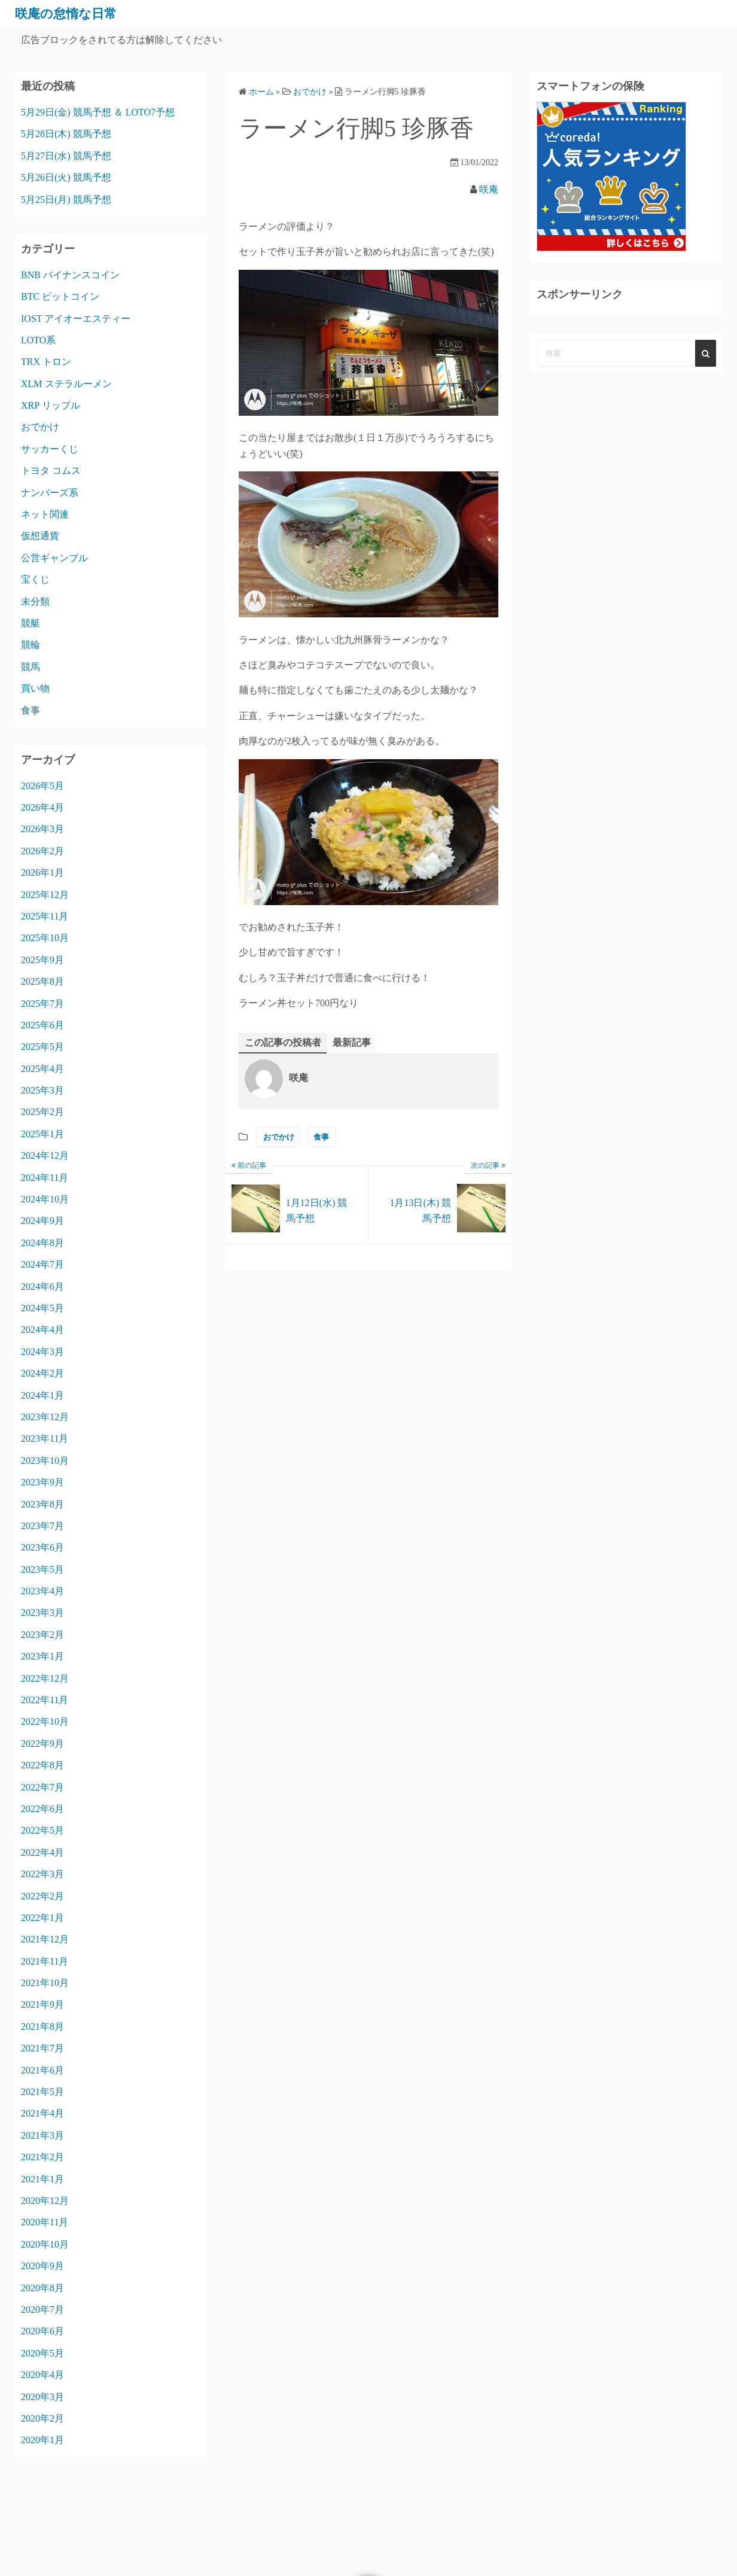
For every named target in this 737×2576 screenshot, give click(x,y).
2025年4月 (42, 1069)
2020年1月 (42, 2440)
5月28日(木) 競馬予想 (66, 134)
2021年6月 (42, 2070)
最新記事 (352, 1042)
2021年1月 (42, 2179)
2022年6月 (42, 1809)
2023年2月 (42, 1635)
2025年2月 (42, 1112)
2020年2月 (42, 2418)
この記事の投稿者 (283, 1042)
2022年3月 (42, 1874)
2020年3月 (42, 2397)
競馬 (30, 667)
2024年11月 (44, 1178)
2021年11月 (44, 1961)
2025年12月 (45, 895)
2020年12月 (45, 2201)
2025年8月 (42, 981)
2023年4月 (42, 1591)
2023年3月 (42, 1612)
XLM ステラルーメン (66, 384)
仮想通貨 (40, 536)
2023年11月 (44, 1438)
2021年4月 (42, 2113)
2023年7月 (42, 1526)
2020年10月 (45, 2244)
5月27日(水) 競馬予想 (66, 156)
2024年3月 (42, 1352)
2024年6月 (42, 1286)
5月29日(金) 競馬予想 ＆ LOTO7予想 (98, 112)
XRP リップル (50, 405)
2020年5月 (42, 2353)
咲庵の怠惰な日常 (73, 13)
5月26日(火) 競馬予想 (66, 177)
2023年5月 (42, 1569)
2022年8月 (42, 1765)
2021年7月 (42, 2048)
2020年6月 (42, 2331)
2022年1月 (42, 1918)
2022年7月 (42, 1787)
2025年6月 (42, 1025)
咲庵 (488, 189)
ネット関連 (45, 514)
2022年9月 (42, 1743)
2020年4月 (42, 2375)
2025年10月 (45, 938)
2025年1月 (42, 1134)
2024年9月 (42, 1221)
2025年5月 (42, 1047)
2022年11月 (44, 1700)
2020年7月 (42, 2309)
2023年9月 (42, 1482)
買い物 (35, 688)
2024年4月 (42, 1329)
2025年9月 (42, 960)
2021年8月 (42, 2026)
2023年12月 (45, 1417)
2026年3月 (42, 829)
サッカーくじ (49, 449)
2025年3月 (42, 1090)
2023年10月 (45, 1461)
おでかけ (278, 1136)
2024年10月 (45, 1199)
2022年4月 (42, 1852)
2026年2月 (42, 851)
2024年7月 (42, 1264)
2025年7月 (42, 1003)
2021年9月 (42, 2004)
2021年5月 (42, 2092)
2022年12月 (45, 1678)
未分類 (35, 601)
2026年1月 (42, 872)
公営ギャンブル (54, 558)
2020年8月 (42, 2288)
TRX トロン (46, 362)
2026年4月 (42, 807)
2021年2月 (42, 2157)
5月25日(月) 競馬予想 (66, 199)
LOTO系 (38, 340)
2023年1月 (42, 1656)
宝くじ (35, 579)
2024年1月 (42, 1395)
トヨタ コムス (51, 470)
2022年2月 (42, 1896)
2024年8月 (42, 1243)
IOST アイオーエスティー (75, 318)
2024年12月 (45, 1155)
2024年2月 (42, 1373)
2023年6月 (42, 1547)
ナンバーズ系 (49, 493)
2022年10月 (45, 1721)
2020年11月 (44, 2222)
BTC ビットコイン (60, 296)
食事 (321, 1136)
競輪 (30, 645)
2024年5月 (42, 1308)
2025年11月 (44, 916)
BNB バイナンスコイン (70, 275)
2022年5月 (42, 1830)
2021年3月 (42, 2135)
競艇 (30, 623)
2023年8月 (42, 1504)
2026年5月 (42, 786)
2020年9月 (42, 2266)
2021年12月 (45, 1939)
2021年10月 (45, 1983)
